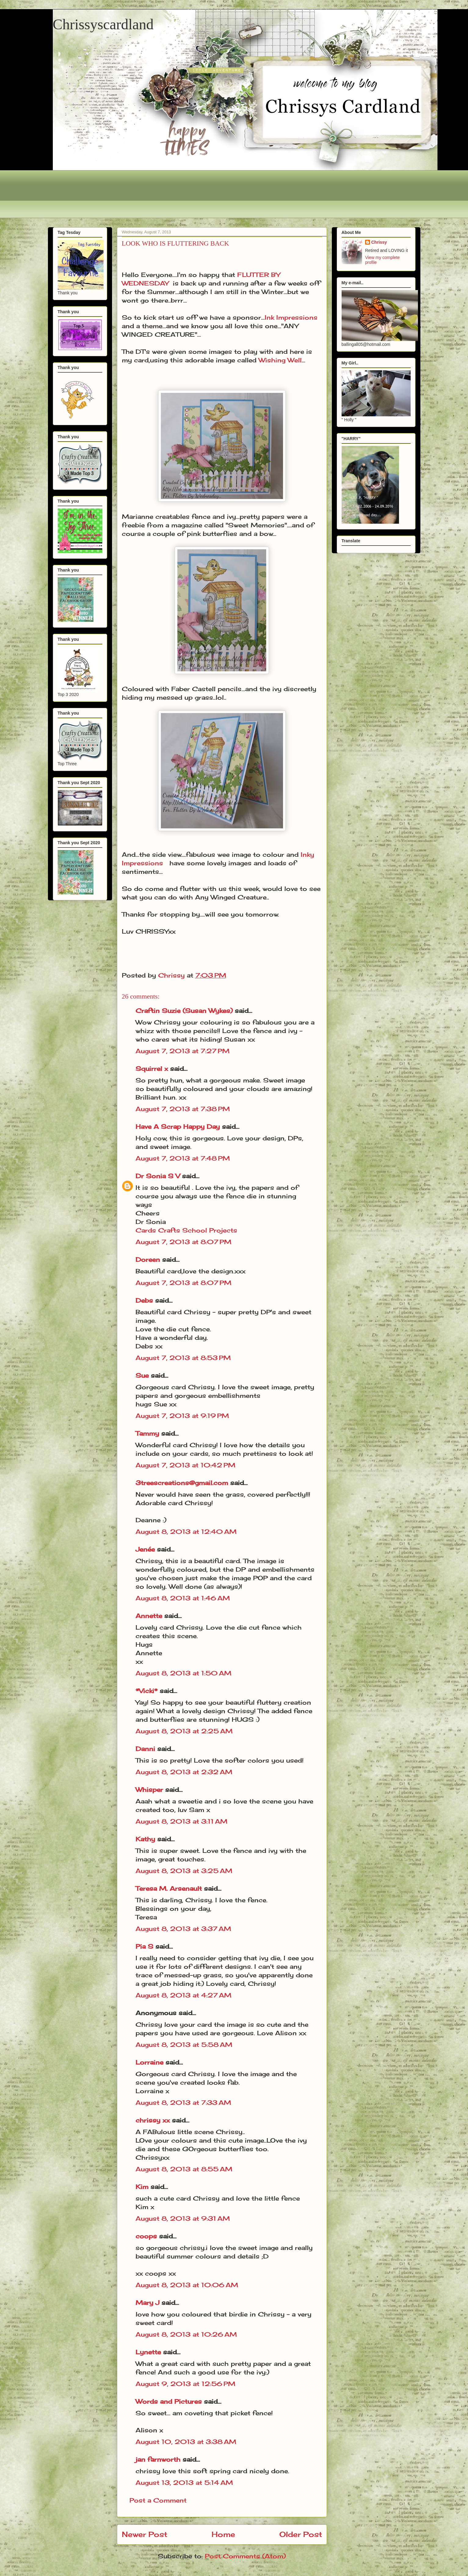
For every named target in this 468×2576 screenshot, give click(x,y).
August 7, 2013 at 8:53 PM (183, 1358)
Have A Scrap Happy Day (178, 1126)
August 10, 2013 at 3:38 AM (186, 2441)
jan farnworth (158, 2459)
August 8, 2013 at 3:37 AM (183, 1928)
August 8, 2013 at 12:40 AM (186, 1531)
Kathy (145, 1839)
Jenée (145, 1549)
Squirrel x (152, 1068)
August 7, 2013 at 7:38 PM (183, 1109)
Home (223, 2534)
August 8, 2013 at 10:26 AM (186, 2334)
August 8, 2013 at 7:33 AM (183, 2102)
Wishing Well (280, 360)
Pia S (144, 1946)
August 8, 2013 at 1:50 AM (183, 1673)
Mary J (147, 2302)
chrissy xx (153, 2120)
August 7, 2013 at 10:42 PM (185, 1465)
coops (146, 2236)
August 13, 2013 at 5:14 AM (184, 2482)
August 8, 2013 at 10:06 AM (187, 2285)
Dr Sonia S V (158, 1176)
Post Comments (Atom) (245, 2556)
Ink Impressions (291, 317)
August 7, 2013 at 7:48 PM (183, 1158)
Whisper (149, 1789)
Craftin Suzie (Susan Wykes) (184, 1010)
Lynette (148, 2352)
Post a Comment (158, 2500)
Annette (149, 1616)
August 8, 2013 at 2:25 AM (184, 1731)
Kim (142, 2186)
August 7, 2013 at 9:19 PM (182, 1415)
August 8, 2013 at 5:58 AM (184, 2044)
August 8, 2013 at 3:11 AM (181, 1821)
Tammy (147, 1433)
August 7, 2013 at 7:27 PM (183, 1051)
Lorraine (149, 2062)
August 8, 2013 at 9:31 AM (183, 2218)
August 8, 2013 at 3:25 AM (184, 1871)
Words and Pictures (169, 2401)
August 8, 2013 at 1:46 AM (183, 1598)
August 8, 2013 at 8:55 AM (184, 2169)
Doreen (148, 1259)
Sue (142, 1375)
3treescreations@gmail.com (182, 1483)
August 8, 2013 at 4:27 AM (183, 1995)
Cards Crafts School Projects (186, 1230)
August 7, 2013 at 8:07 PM (183, 1242)
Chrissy (379, 242)
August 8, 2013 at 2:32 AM (184, 1772)
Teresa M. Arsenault (169, 1888)
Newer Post (144, 2534)
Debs (144, 1300)
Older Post (300, 2534)
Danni (145, 1749)
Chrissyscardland (103, 24)
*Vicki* (147, 1691)
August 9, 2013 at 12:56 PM (185, 2384)
